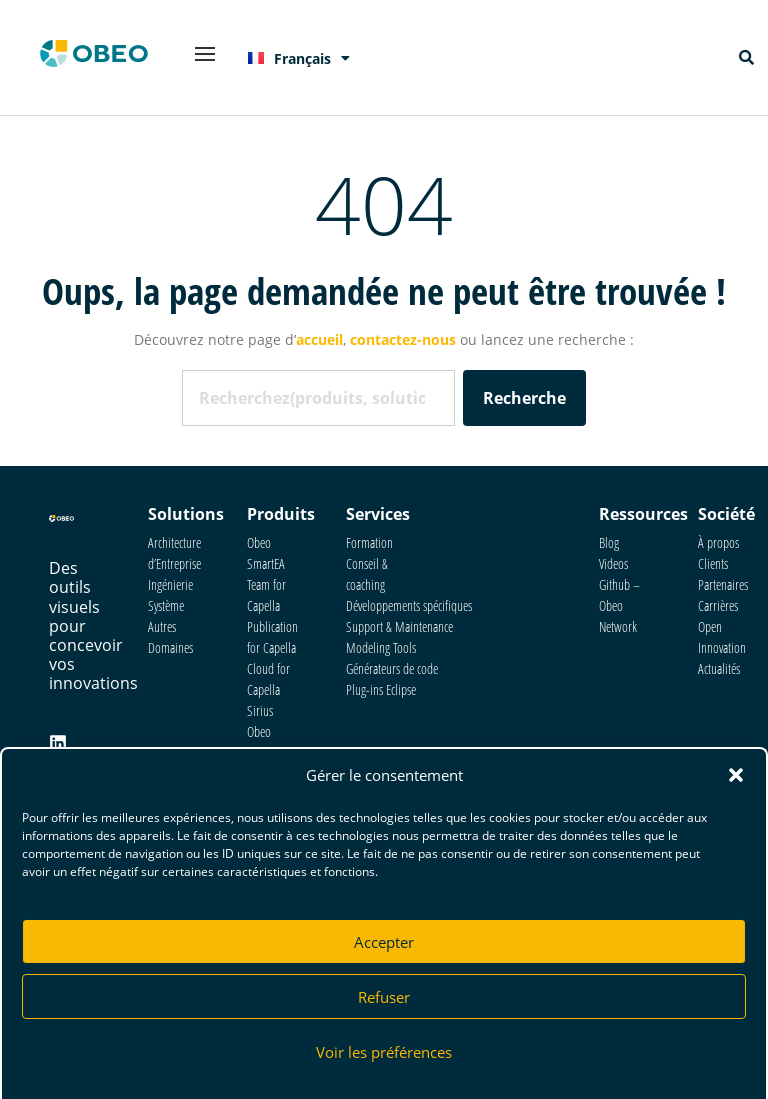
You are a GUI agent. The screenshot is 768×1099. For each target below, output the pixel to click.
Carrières (718, 605)
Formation (369, 542)
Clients (713, 563)
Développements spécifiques (409, 605)
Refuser (384, 1002)
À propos (718, 542)
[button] (736, 780)
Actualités (719, 668)
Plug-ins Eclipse (381, 689)
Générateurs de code (392, 668)
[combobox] (318, 398)
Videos (613, 563)
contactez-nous (403, 339)
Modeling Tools (381, 647)
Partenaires (723, 584)
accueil (319, 339)
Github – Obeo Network (619, 605)
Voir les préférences (384, 1057)
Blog (609, 542)
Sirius (260, 710)
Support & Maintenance (399, 626)
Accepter (384, 947)
